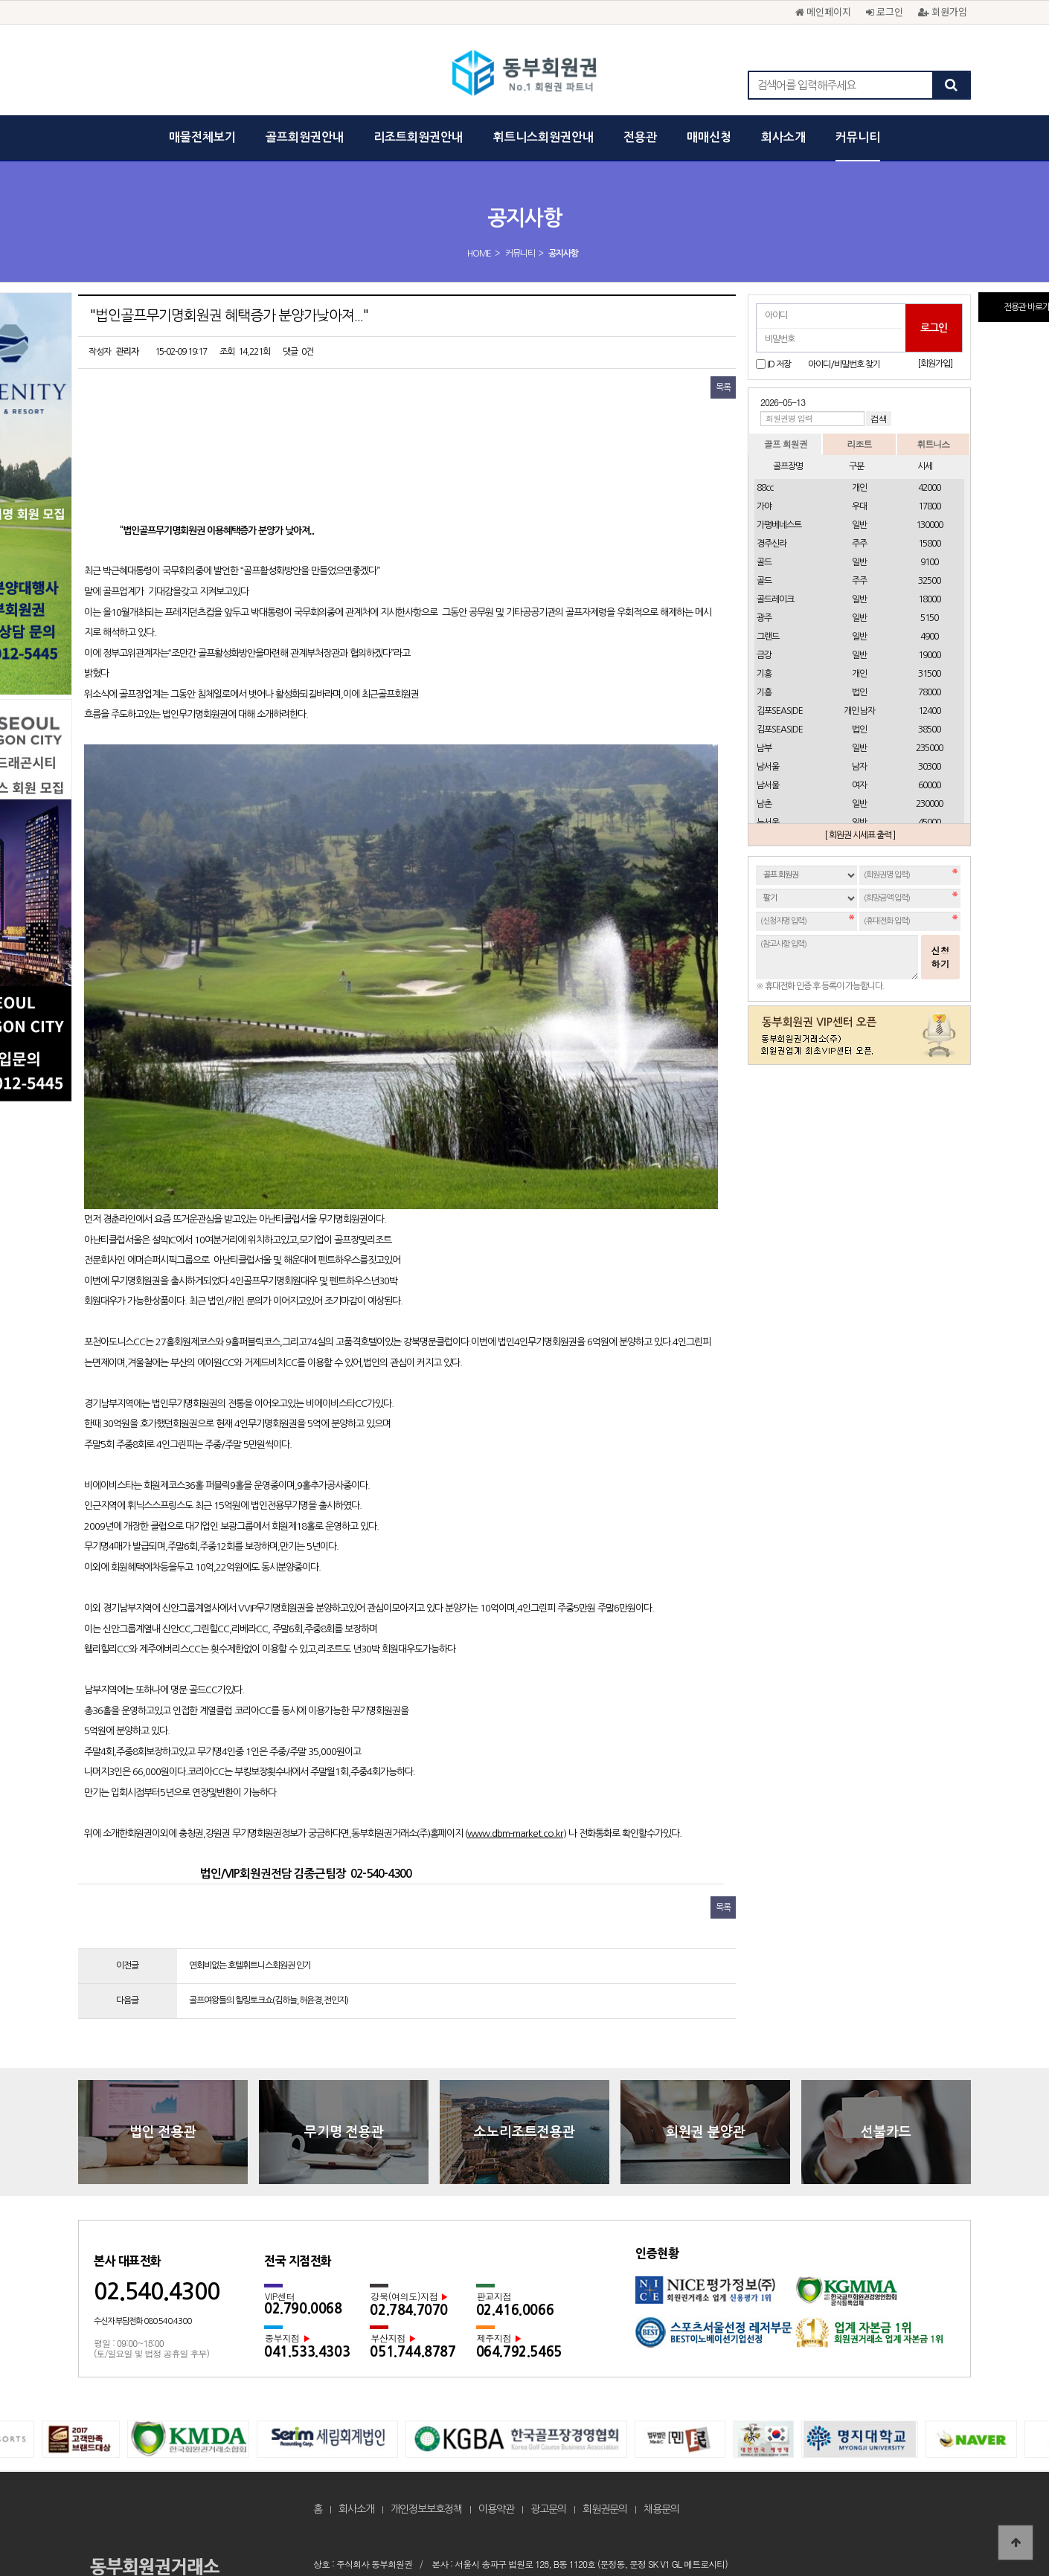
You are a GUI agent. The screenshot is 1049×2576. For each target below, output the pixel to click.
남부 (764, 748)
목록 (723, 387)
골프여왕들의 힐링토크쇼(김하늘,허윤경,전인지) (268, 1884)
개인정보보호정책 (426, 2393)
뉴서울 (768, 822)
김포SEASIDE (780, 710)
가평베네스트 (779, 525)
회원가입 (942, 11)
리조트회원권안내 (418, 137)
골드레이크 (775, 599)
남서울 (768, 766)
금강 (764, 655)
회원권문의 (605, 2393)
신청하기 (940, 957)
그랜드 (768, 636)
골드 (764, 562)
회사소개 (783, 137)
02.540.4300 (156, 2176)
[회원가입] (934, 363)
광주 (764, 618)
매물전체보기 (202, 137)
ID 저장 (779, 364)
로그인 (884, 11)
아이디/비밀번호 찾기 (844, 364)
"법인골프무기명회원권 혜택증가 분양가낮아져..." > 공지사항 (525, 74)
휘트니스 (933, 443)
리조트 (859, 443)
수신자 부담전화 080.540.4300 (142, 2206)
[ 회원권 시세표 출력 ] (859, 835)
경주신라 (771, 543)
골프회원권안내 (305, 137)
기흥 (764, 673)
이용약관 (496, 2393)
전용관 (640, 137)
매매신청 (709, 137)
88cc (765, 487)
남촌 (764, 803)
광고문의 (548, 2393)
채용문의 (661, 2393)
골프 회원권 (785, 443)
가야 (764, 506)
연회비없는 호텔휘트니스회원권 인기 (250, 1850)
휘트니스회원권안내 (543, 137)
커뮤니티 (857, 137)
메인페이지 (823, 11)
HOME (479, 253)
